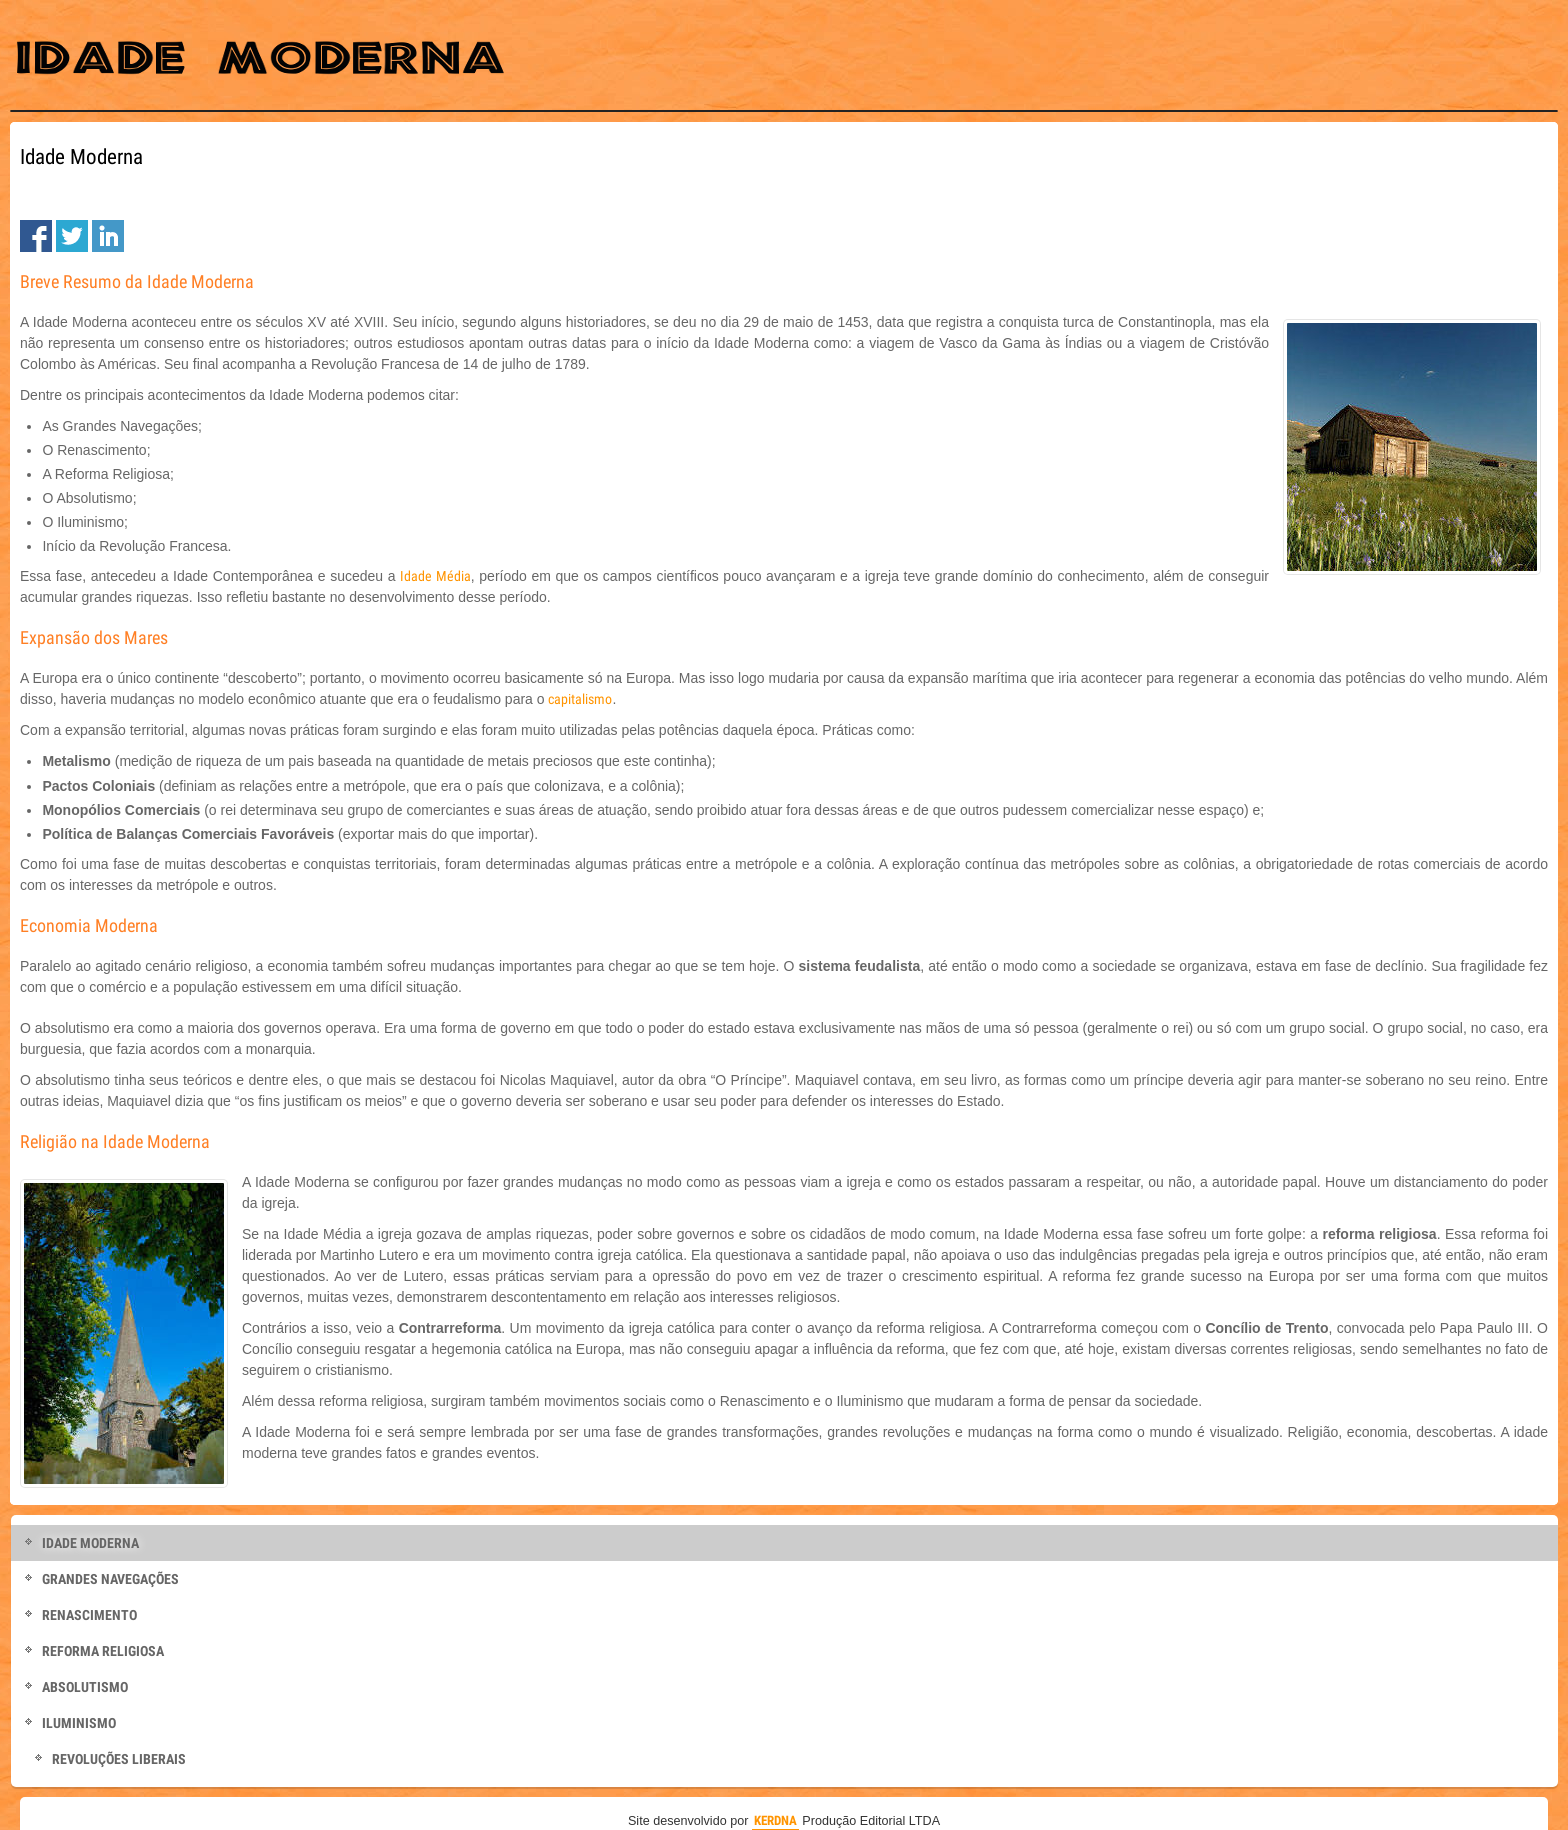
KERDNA (775, 1820)
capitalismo (580, 699)
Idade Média (435, 576)
